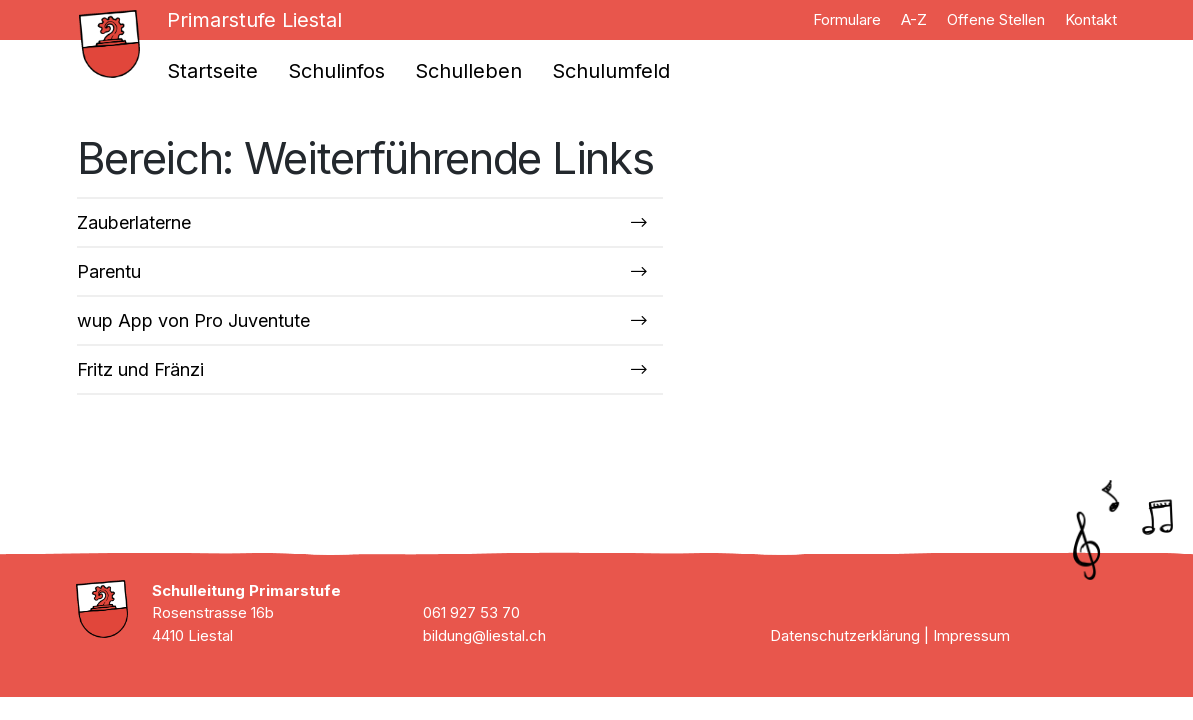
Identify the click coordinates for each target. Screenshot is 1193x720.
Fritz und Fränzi (140, 369)
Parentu (109, 271)
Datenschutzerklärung (845, 635)
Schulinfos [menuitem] (336, 71)
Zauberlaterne (134, 222)
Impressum (971, 635)
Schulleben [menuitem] (468, 71)
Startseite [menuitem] (212, 71)
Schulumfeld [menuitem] (611, 71)
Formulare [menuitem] (847, 19)
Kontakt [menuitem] (1091, 19)
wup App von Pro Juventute (193, 320)
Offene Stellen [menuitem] (996, 19)
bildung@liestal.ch (484, 635)
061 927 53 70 (471, 612)
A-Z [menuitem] (914, 19)
